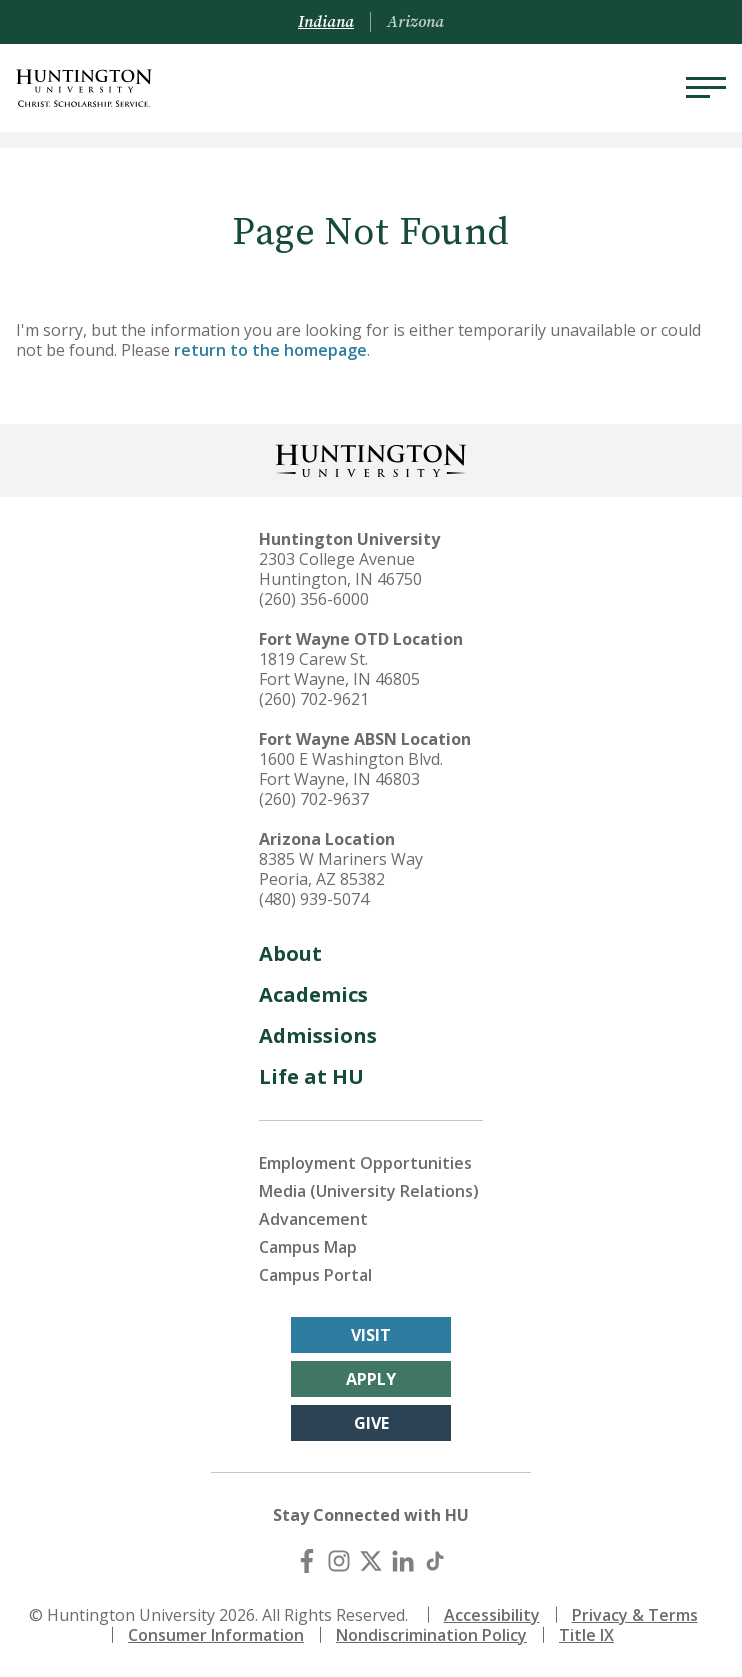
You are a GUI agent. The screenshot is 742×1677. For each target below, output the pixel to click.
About (290, 953)
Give (371, 1423)
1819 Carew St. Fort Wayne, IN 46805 (339, 669)
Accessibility (492, 1615)
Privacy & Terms (635, 1615)
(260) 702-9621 (314, 699)
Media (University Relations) (369, 1191)
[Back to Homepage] (371, 458)
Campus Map (308, 1247)
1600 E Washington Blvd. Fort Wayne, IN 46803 (351, 769)
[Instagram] (339, 1561)
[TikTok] (435, 1561)
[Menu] (706, 88)
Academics (313, 994)
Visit (371, 1335)
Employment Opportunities (365, 1163)
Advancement (313, 1219)
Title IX (586, 1635)
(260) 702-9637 (314, 799)
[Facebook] (307, 1561)
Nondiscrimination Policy (431, 1635)
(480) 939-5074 (314, 899)
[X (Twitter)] (371, 1561)
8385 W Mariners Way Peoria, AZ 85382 (341, 869)
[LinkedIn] (403, 1561)
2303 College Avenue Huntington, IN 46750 (340, 569)
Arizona (415, 22)
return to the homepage (270, 350)
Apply (371, 1379)
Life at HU (311, 1076)
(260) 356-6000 (314, 599)
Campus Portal (315, 1275)
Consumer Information (216, 1635)
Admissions (318, 1035)
